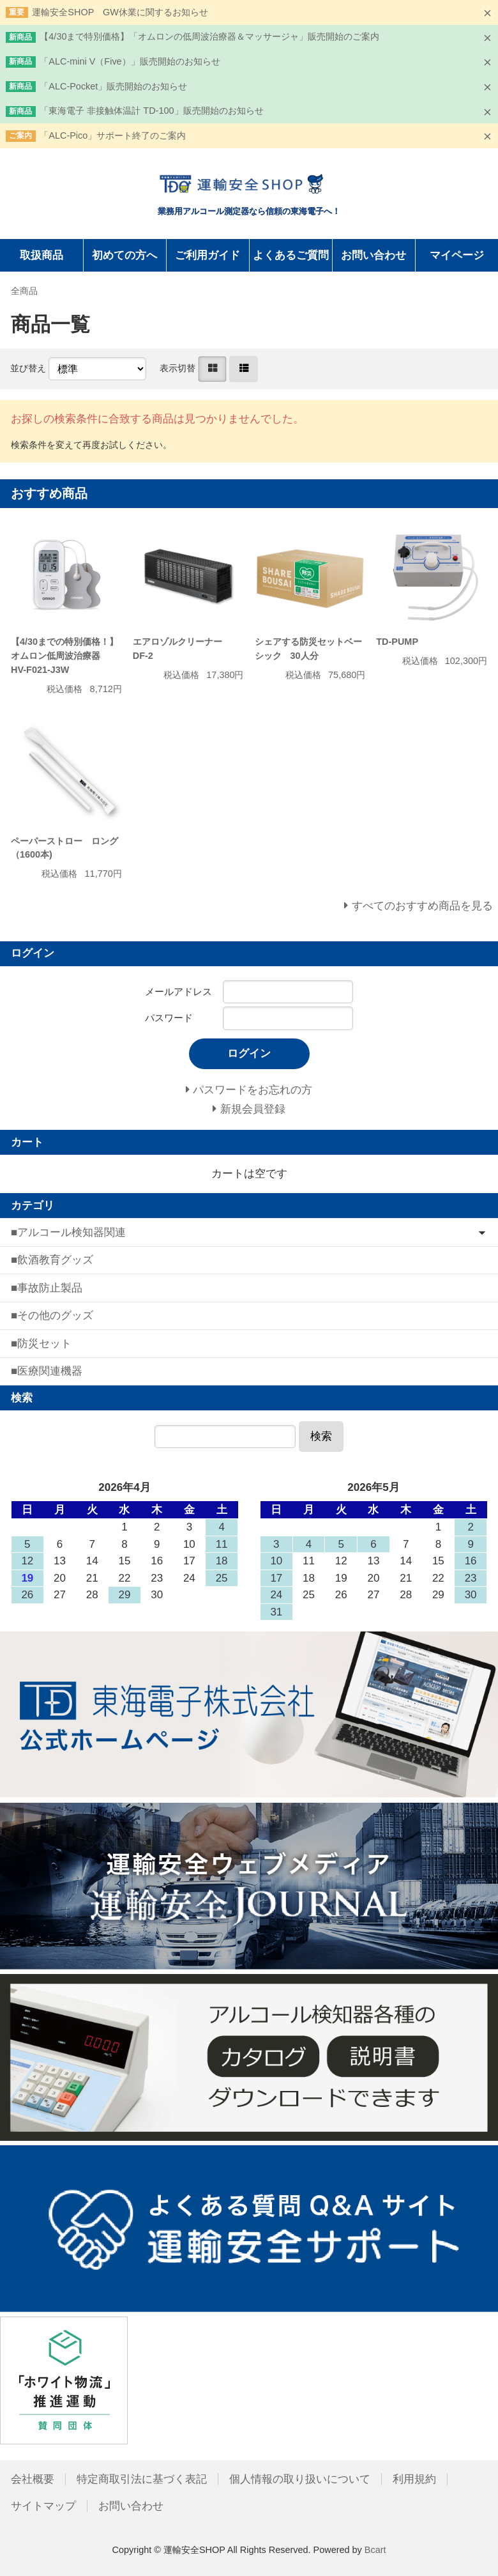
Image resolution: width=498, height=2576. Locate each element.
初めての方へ (124, 255)
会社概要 (32, 2479)
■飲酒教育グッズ (52, 1260)
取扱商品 (41, 255)
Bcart (375, 2550)
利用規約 (414, 2479)
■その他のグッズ (52, 1315)
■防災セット (41, 1344)
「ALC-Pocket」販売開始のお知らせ (113, 86)
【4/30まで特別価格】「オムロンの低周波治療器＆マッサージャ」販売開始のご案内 (209, 36)
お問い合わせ (373, 255)
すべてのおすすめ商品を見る (422, 906)
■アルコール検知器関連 (68, 1232)
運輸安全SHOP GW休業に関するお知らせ (120, 12)
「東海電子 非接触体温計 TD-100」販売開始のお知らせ (151, 110)
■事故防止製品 (46, 1288)
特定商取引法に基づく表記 (142, 2479)
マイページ (457, 255)
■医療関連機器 (46, 1371)
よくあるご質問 (291, 255)
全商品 (24, 291)
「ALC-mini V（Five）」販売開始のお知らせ (130, 61)
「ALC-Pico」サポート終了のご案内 (113, 135)
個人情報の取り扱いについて (299, 2479)
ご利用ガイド (207, 255)
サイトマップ (43, 2506)
